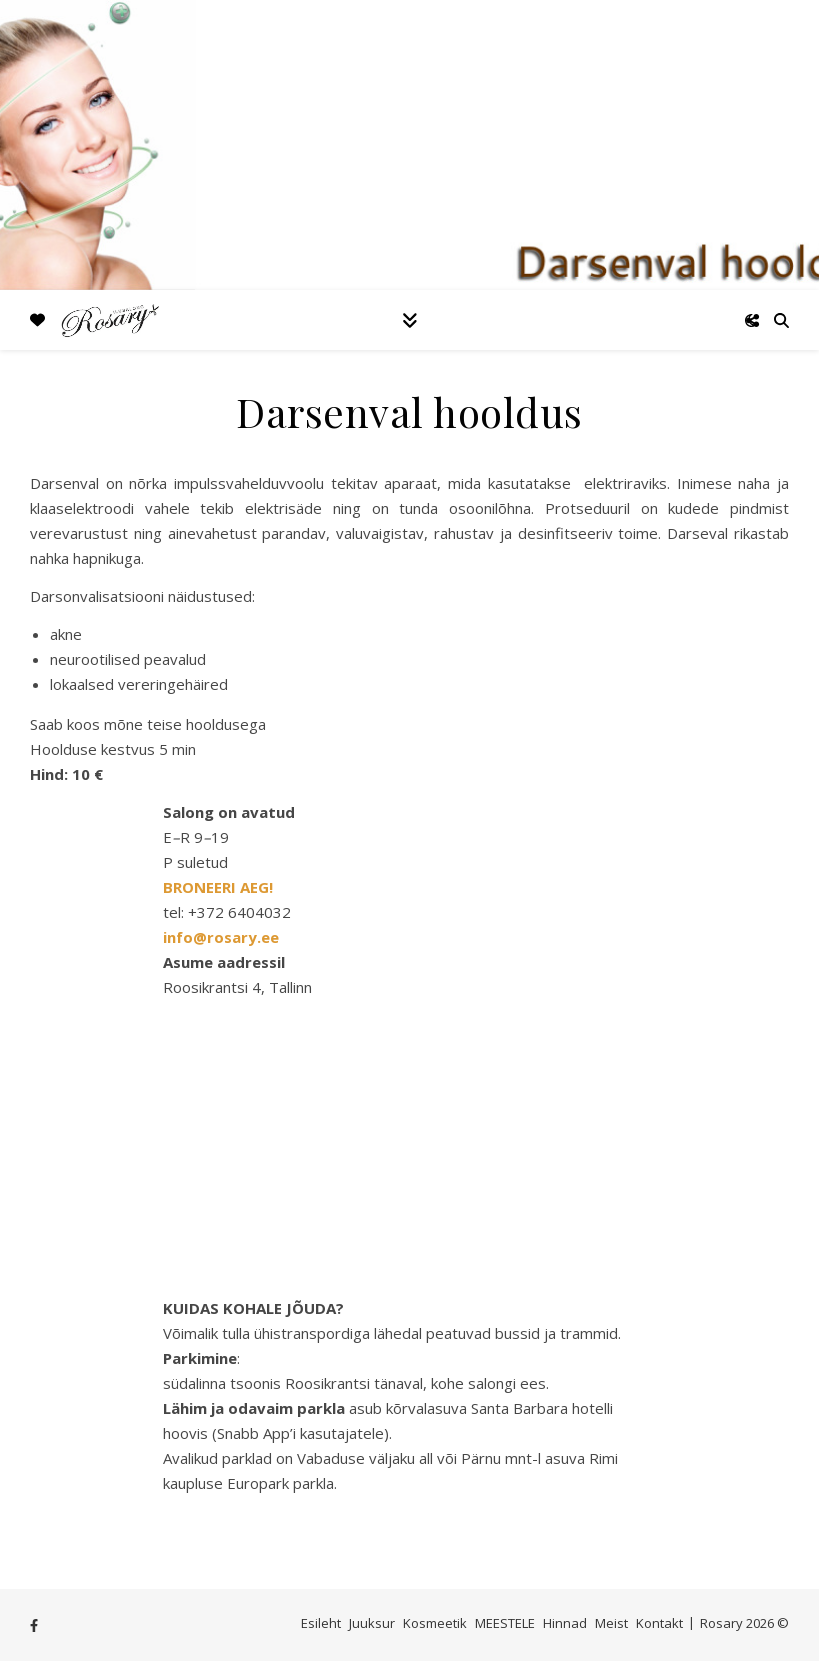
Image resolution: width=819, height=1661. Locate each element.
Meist (611, 1623)
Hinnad (565, 1623)
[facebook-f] (34, 1625)
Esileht (321, 1623)
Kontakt (659, 1623)
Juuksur (372, 1623)
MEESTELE (505, 1623)
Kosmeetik (435, 1623)
